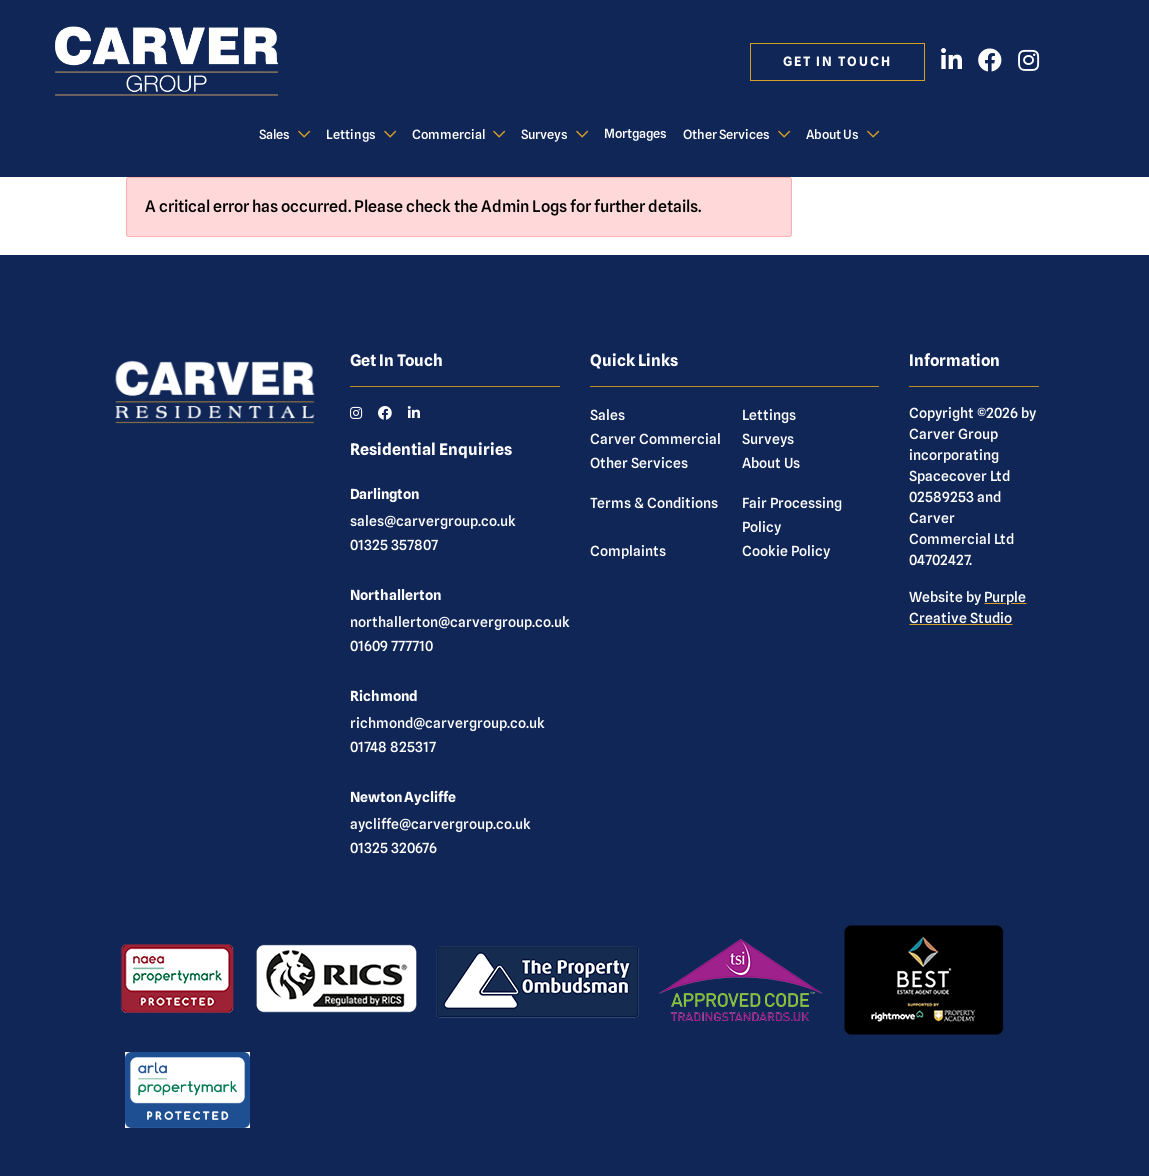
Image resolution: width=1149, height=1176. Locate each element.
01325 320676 (393, 848)
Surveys (544, 134)
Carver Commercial (655, 439)
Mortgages (635, 133)
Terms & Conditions (654, 503)
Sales (274, 134)
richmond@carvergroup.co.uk (447, 723)
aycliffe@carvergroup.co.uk (440, 824)
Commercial (448, 134)
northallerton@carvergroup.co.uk (460, 622)
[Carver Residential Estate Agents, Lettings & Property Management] (187, 62)
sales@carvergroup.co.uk (433, 521)
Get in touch (837, 61)
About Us (832, 134)
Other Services (726, 134)
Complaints (628, 551)
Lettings (351, 134)
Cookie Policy (786, 551)
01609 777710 (391, 646)
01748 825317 (393, 747)
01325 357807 (394, 545)
